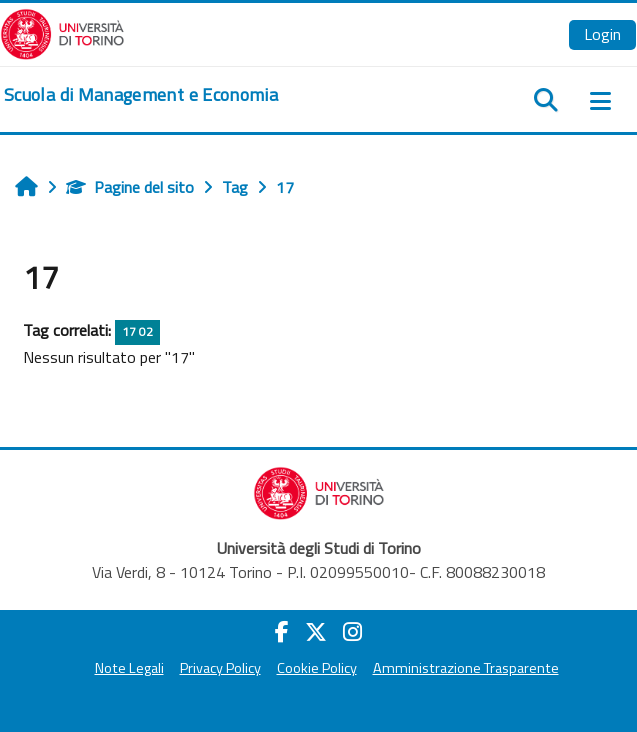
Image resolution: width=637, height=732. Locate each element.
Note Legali (129, 668)
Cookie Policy (317, 668)
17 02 (137, 331)
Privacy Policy (220, 668)
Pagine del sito (130, 187)
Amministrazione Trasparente (466, 668)
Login (602, 34)
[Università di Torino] (62, 32)
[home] (141, 95)
